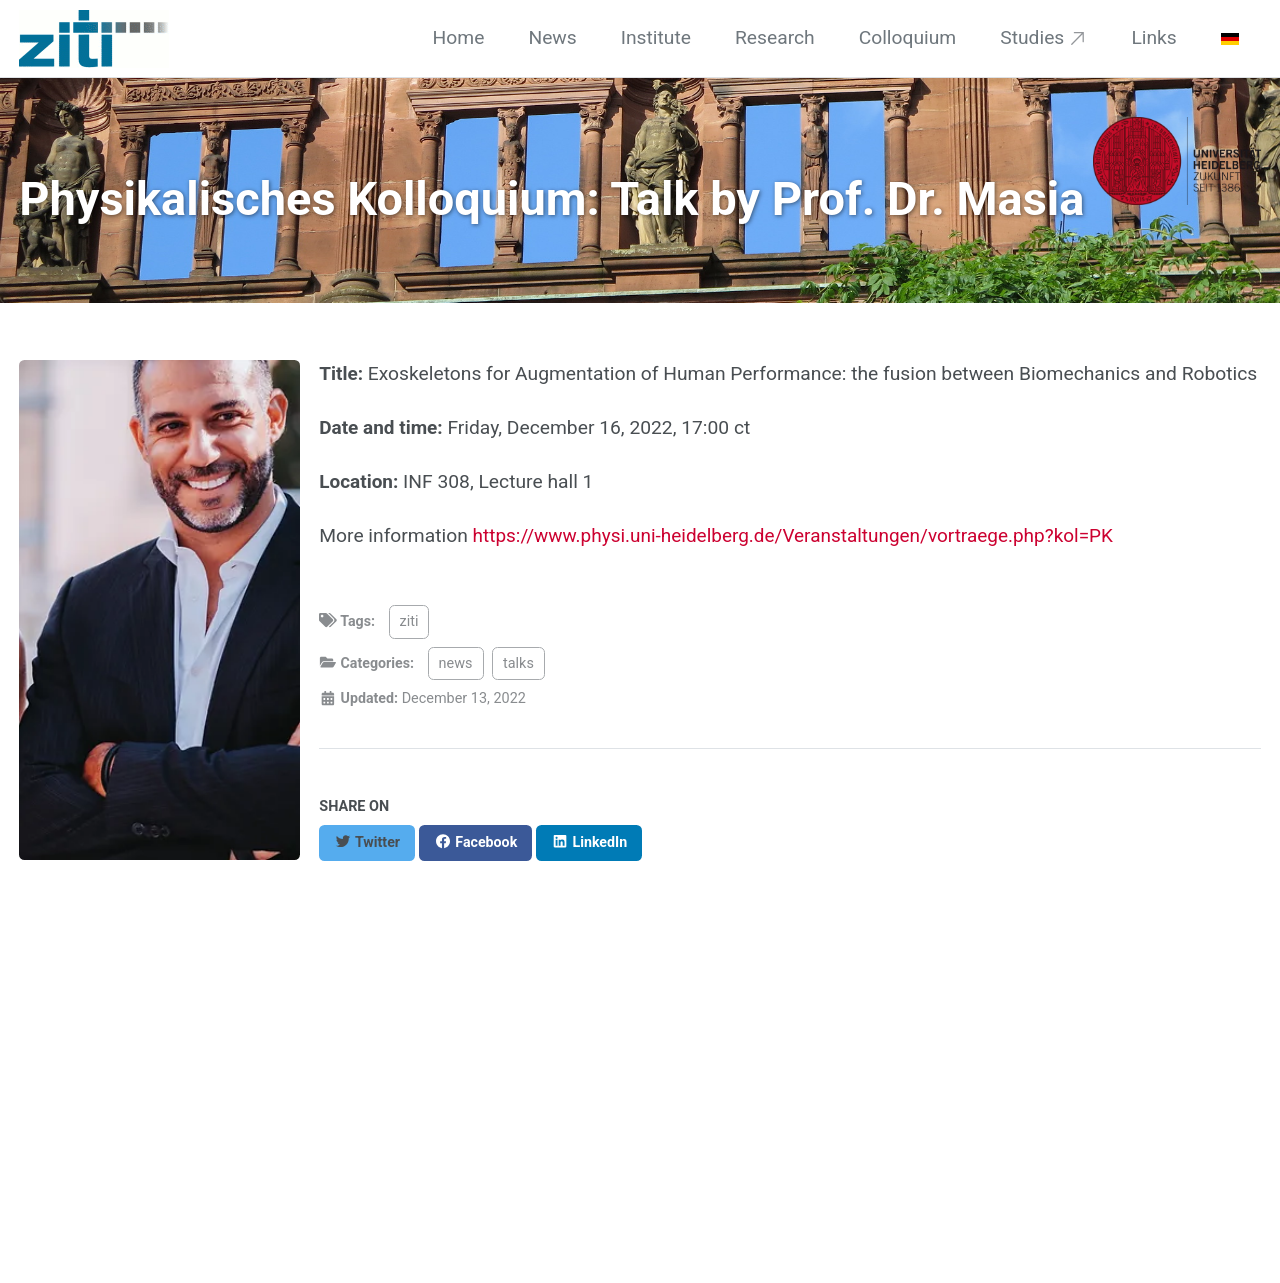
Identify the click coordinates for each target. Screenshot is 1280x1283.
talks (520, 663)
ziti (409, 621)
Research (775, 37)
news (457, 663)
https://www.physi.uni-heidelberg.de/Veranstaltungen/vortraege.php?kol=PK (798, 535)
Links (1153, 37)
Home (459, 37)
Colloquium (908, 37)
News (552, 37)
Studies (1032, 37)
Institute (656, 37)
